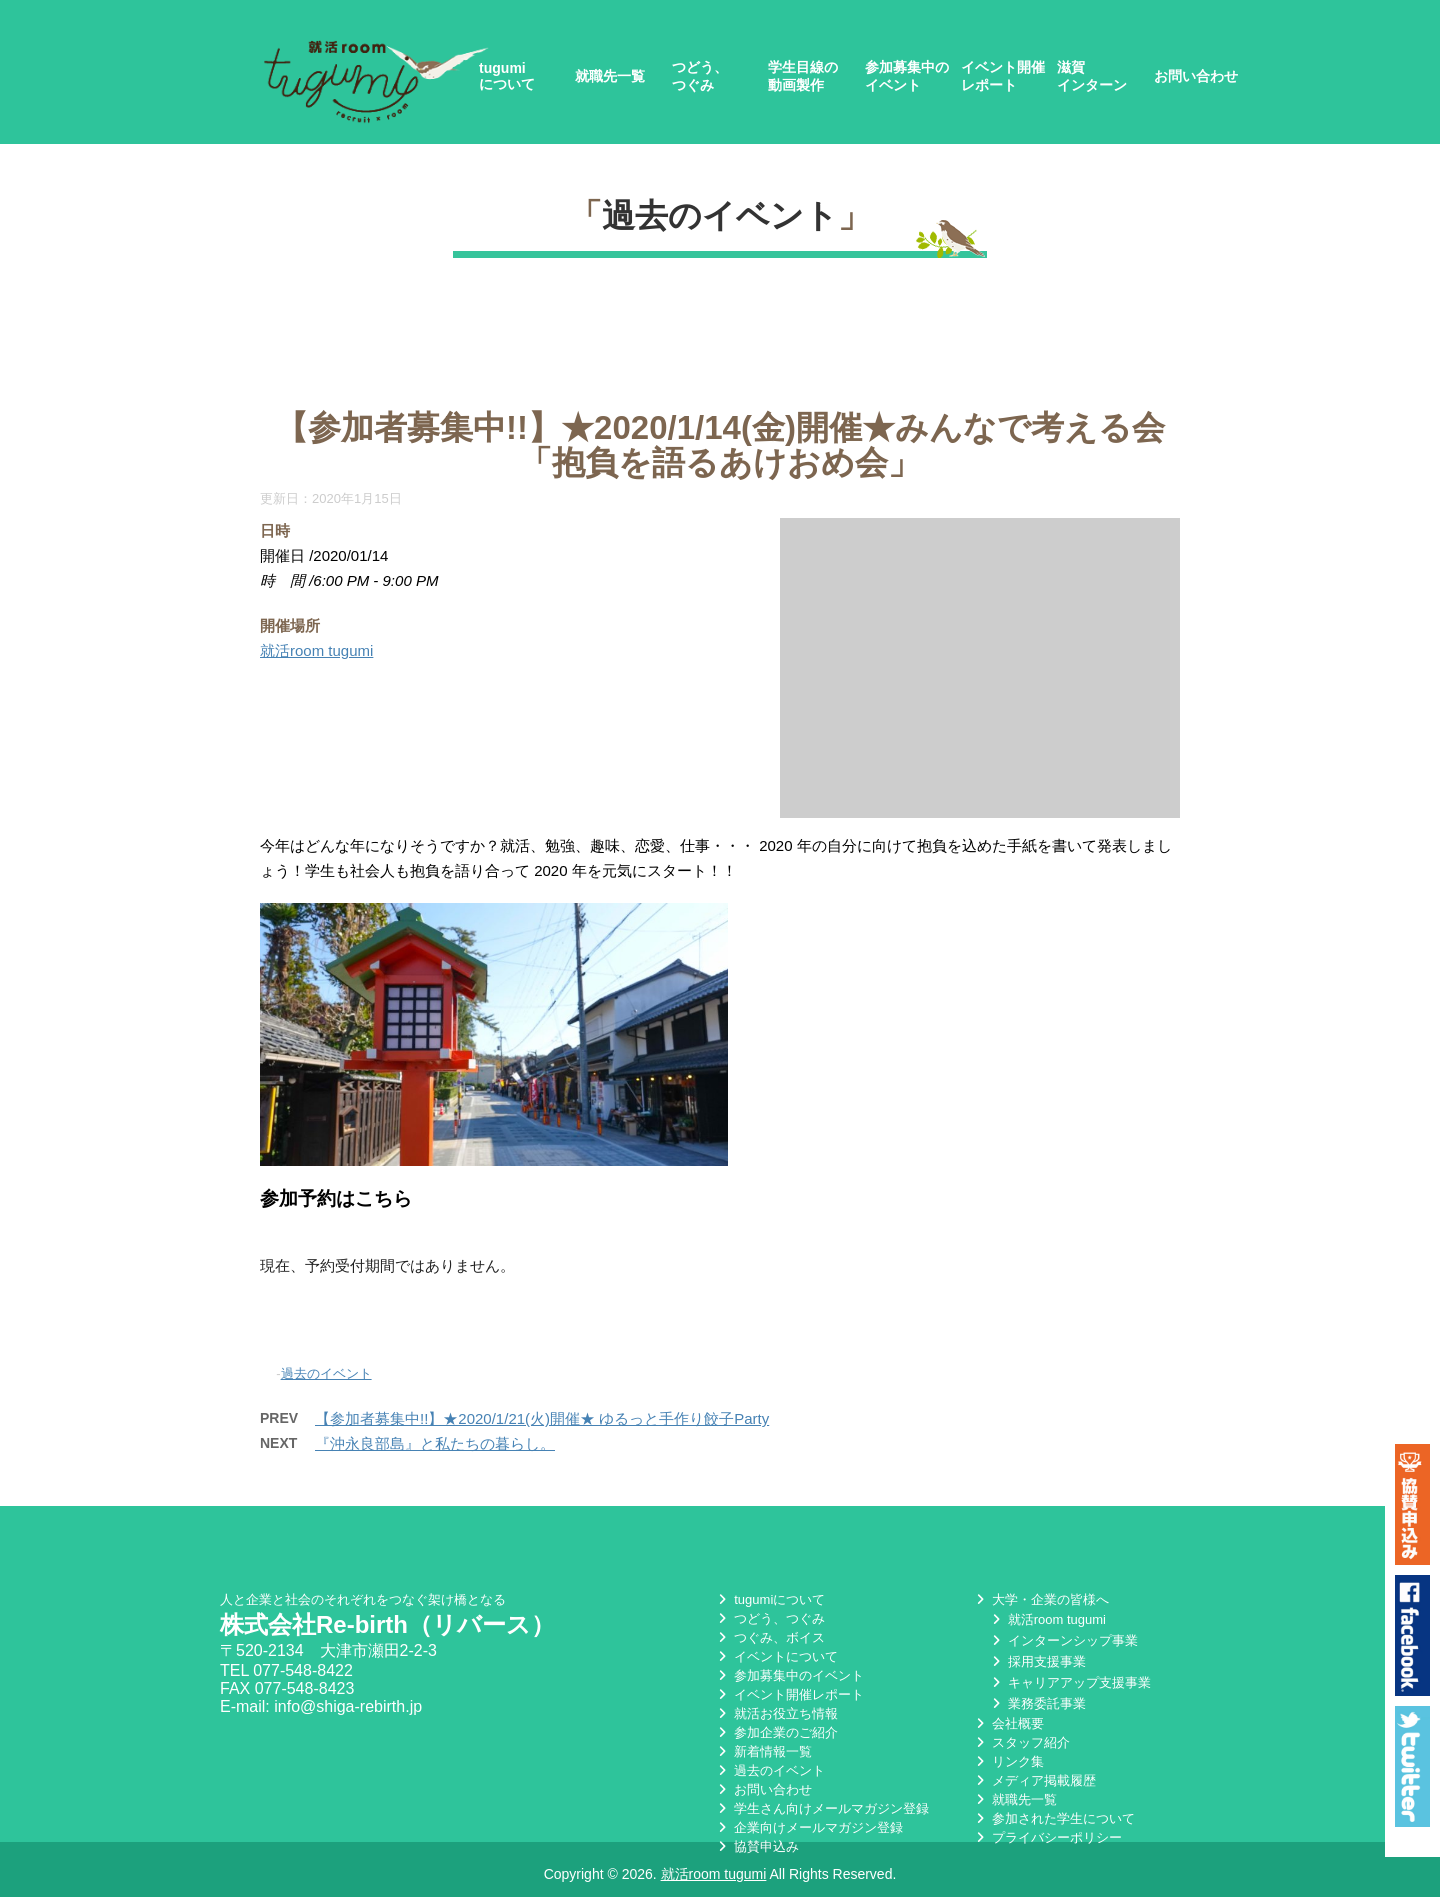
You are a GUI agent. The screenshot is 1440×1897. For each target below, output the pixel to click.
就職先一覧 (610, 76)
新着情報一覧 (763, 1751)
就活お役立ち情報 (776, 1713)
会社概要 (1008, 1723)
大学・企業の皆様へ (1040, 1599)
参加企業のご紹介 (776, 1732)
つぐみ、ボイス (769, 1637)
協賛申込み (756, 1846)
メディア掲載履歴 (1034, 1780)
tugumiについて (507, 76)
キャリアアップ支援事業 (1069, 1682)
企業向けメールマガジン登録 (808, 1827)
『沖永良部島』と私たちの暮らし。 (435, 1443)
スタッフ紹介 (1021, 1742)
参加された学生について (1053, 1818)
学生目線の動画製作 (803, 76)
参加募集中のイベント (907, 76)
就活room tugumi (316, 650)
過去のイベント (720, 215)
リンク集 (1008, 1761)
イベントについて (776, 1656)
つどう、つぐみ (700, 76)
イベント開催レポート (1003, 76)
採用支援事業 (1037, 1661)
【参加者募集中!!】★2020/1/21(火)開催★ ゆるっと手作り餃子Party (542, 1418)
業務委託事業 (1037, 1703)
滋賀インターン (1092, 76)
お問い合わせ (1196, 76)
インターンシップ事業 (1063, 1640)
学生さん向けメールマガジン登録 (821, 1808)
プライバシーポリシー (1047, 1837)
